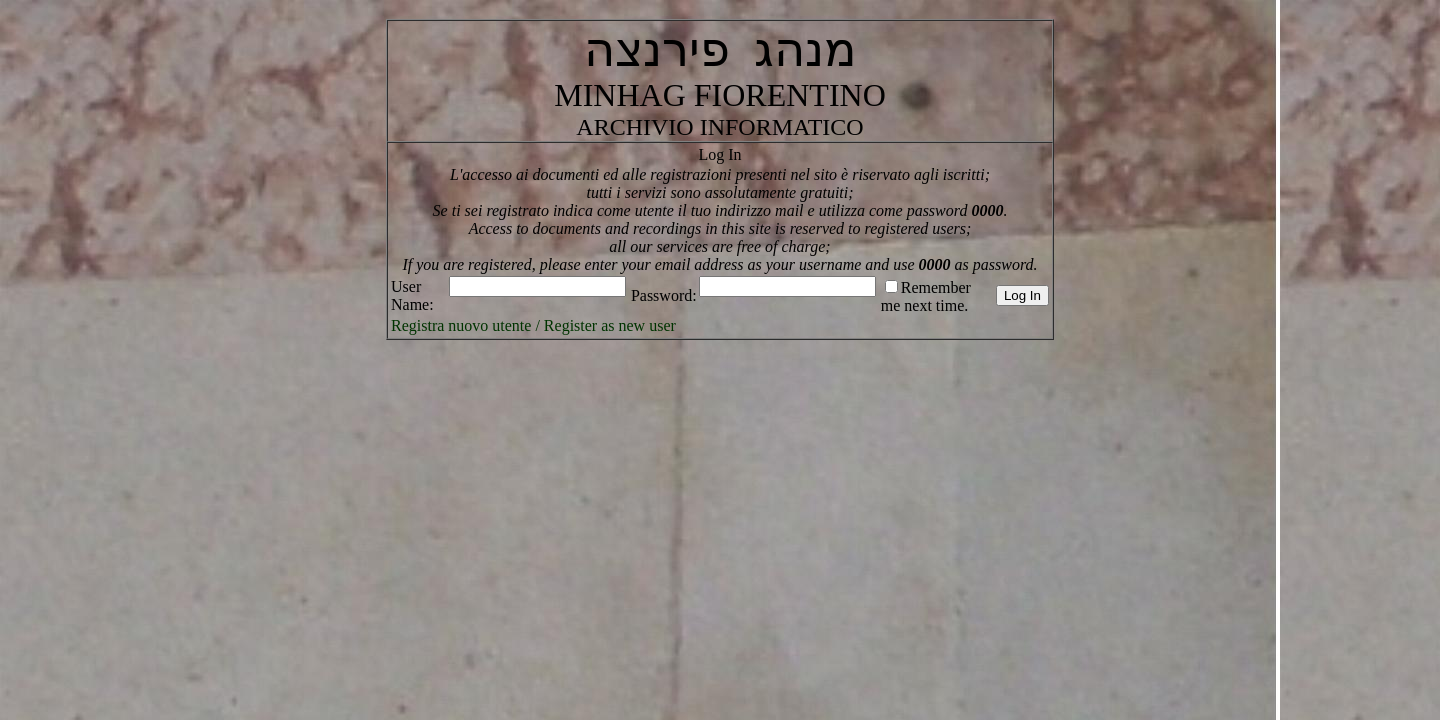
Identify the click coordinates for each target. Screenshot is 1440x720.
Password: (664, 295)
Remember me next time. (926, 296)
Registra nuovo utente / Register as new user (533, 325)
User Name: (412, 295)
